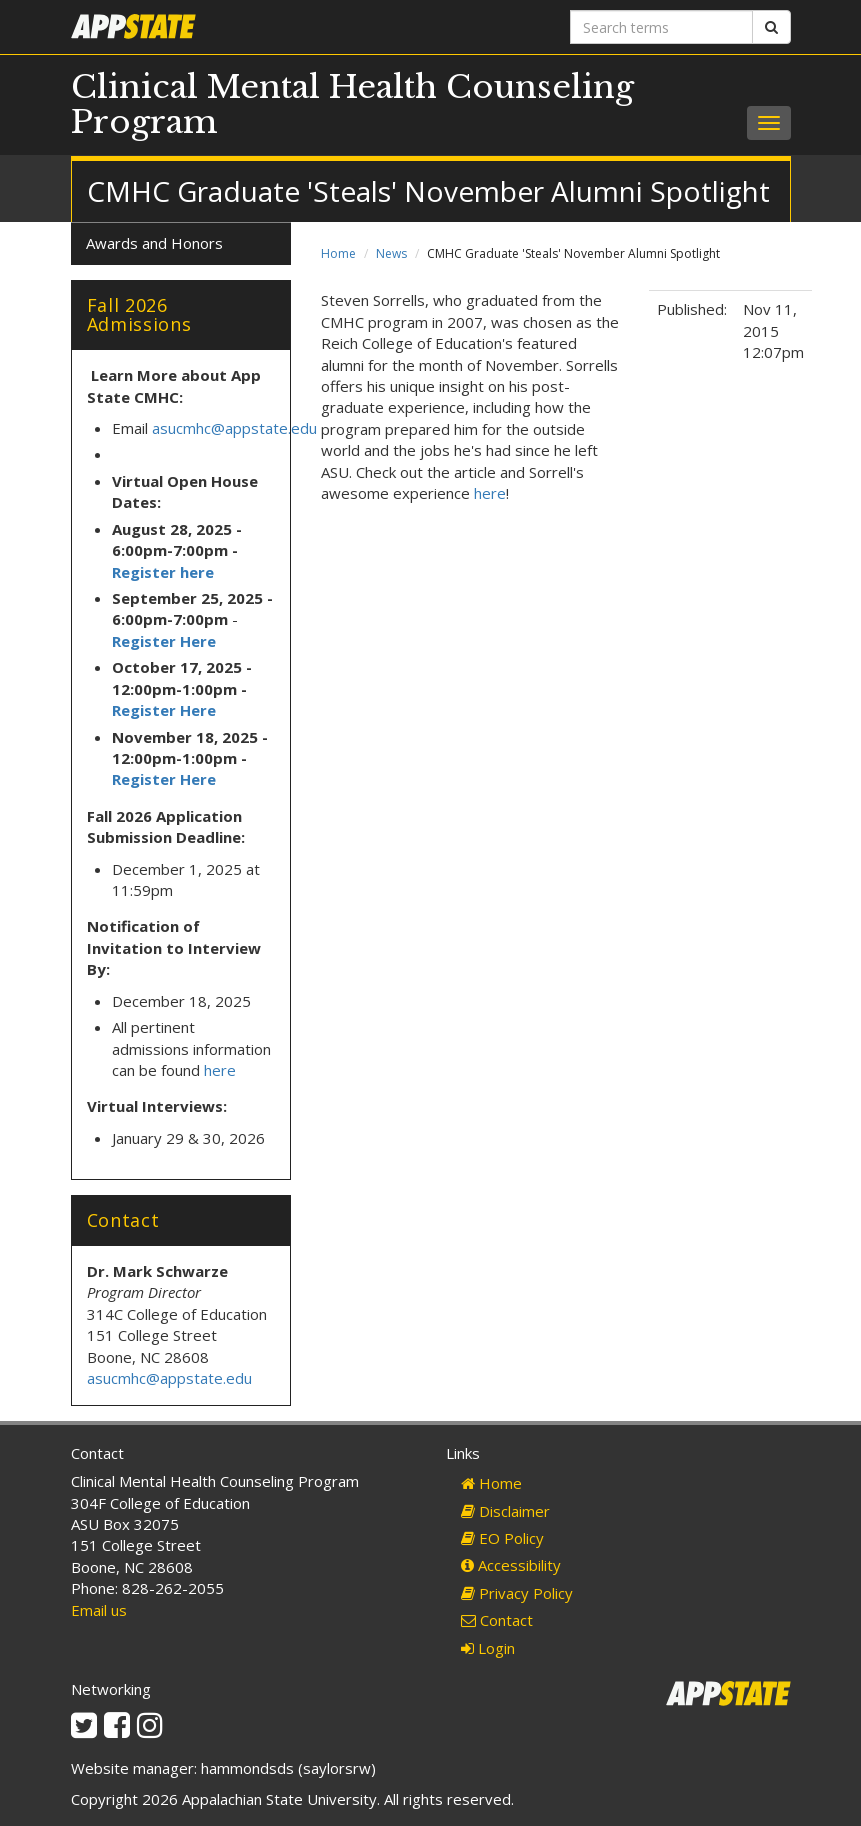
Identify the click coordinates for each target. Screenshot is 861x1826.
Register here (165, 572)
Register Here (164, 641)
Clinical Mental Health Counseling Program (352, 104)
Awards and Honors (154, 243)
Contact (497, 1620)
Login (488, 1648)
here (490, 493)
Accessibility (511, 1565)
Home (338, 253)
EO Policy (502, 1538)
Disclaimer (505, 1511)
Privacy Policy (517, 1593)
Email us (99, 1610)
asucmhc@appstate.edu (234, 428)
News (391, 253)
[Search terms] (661, 27)
